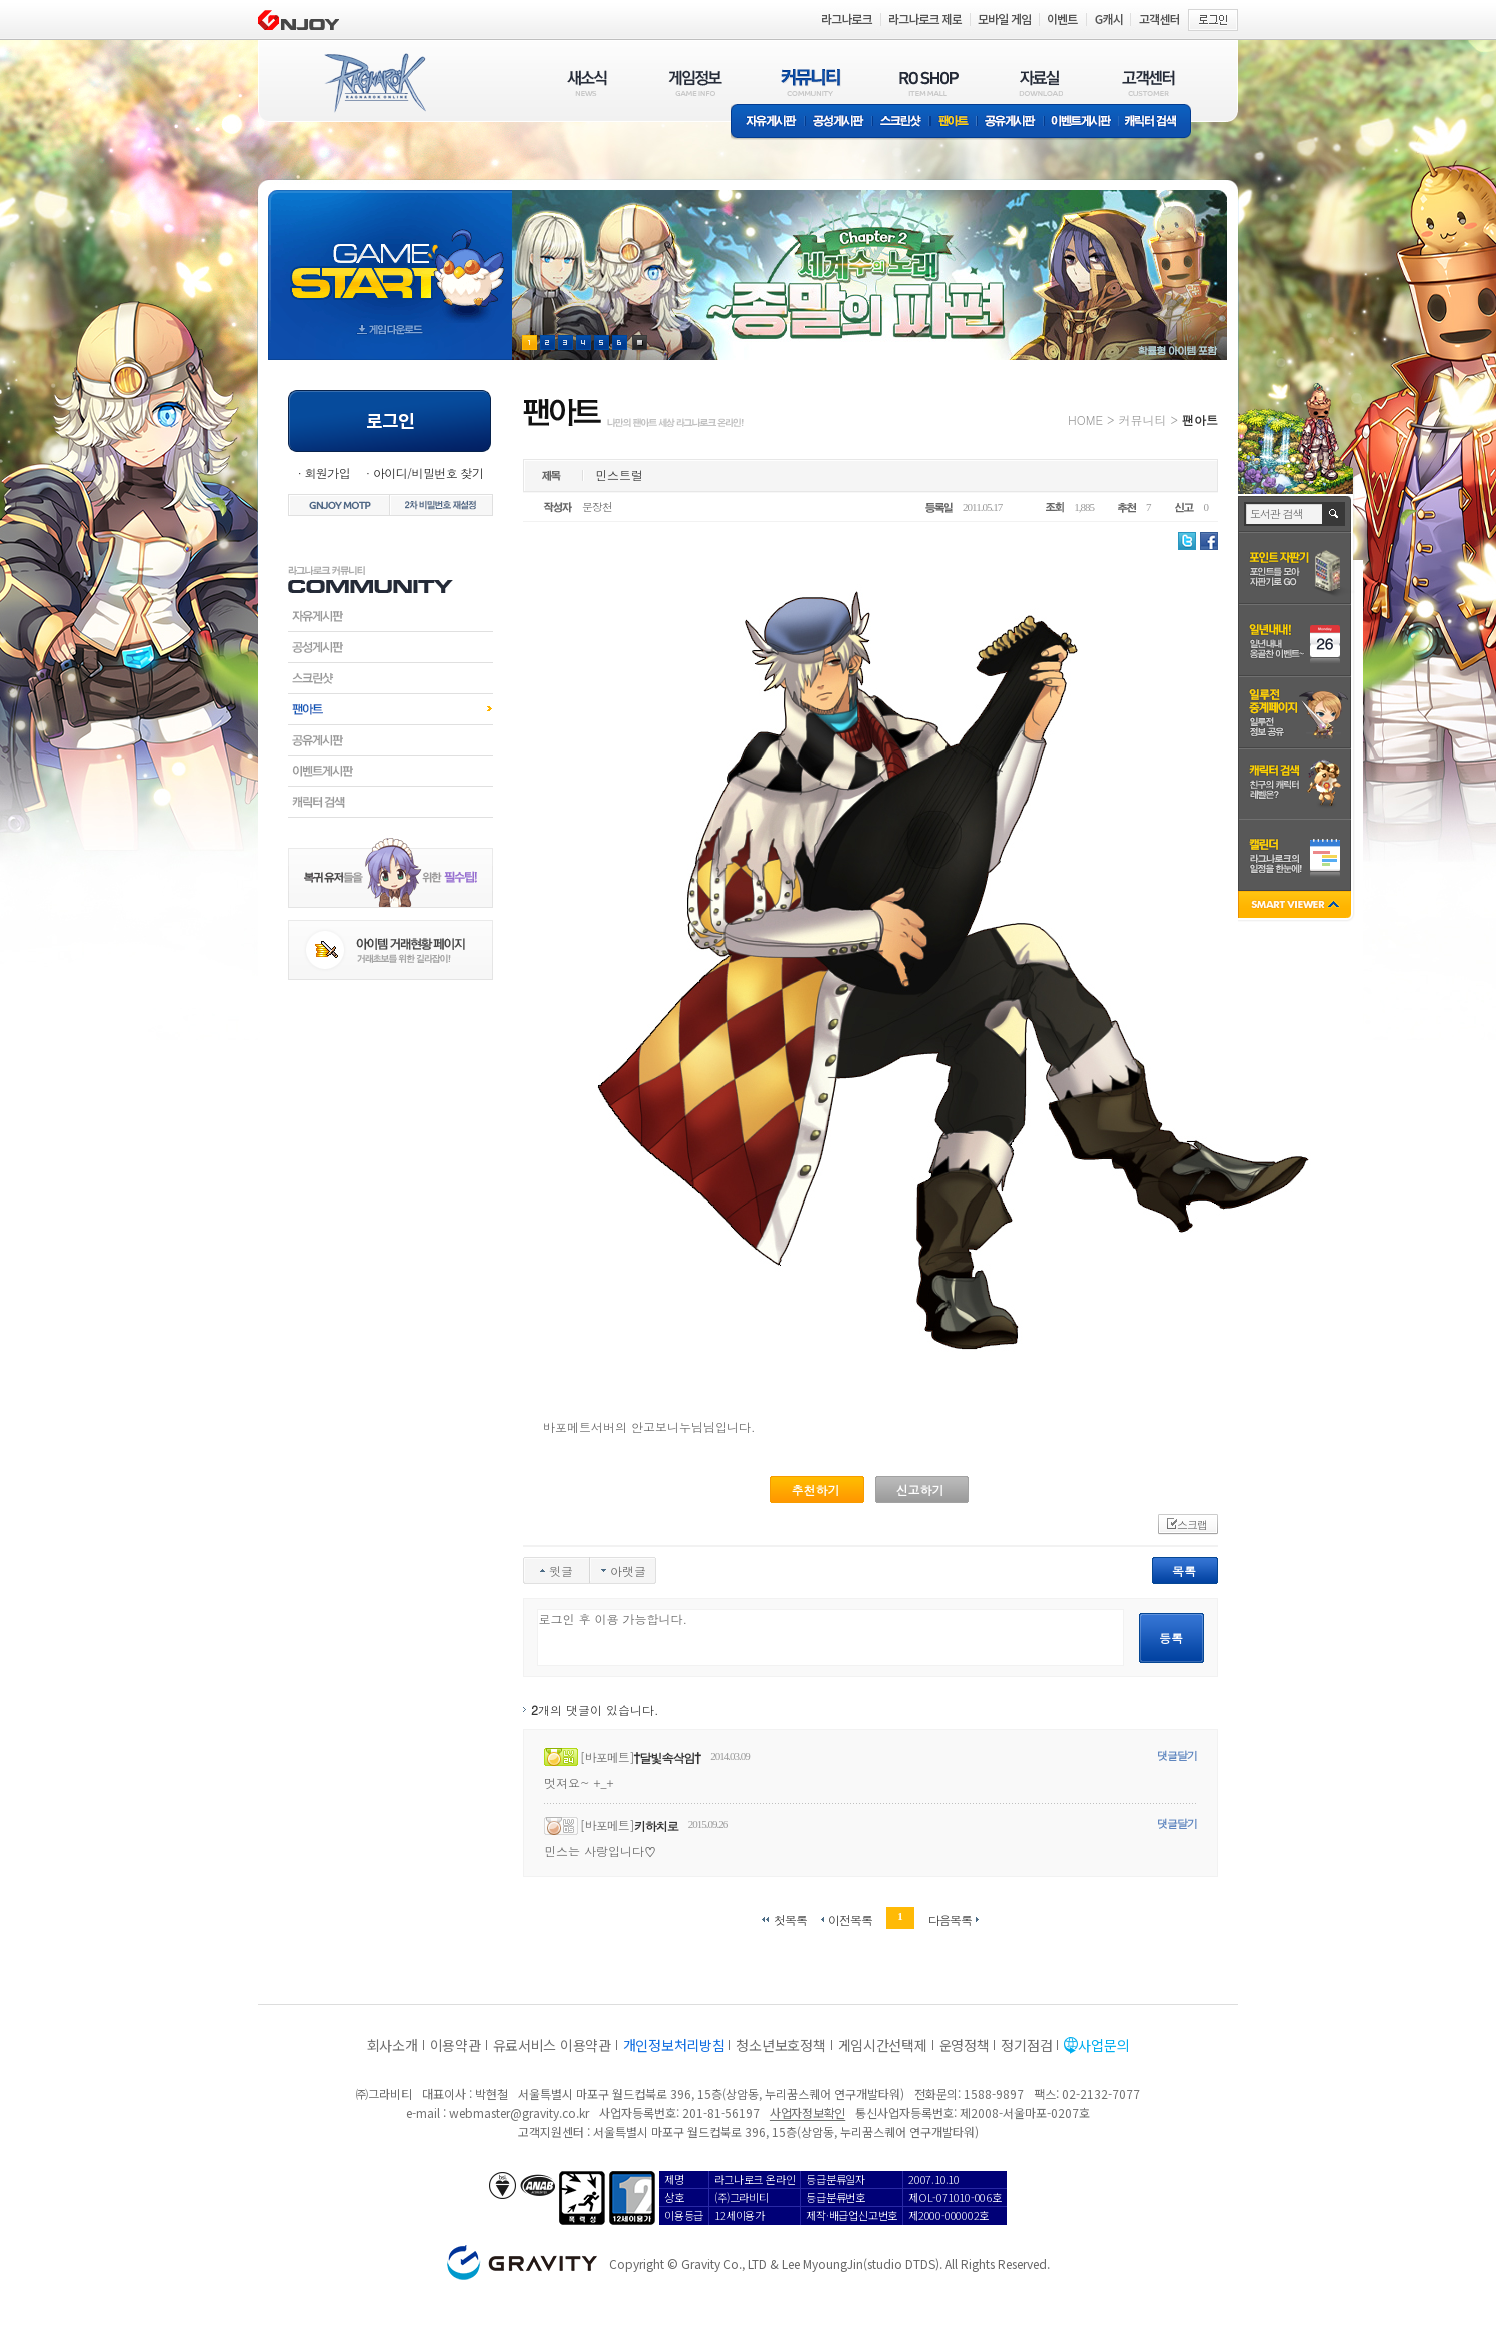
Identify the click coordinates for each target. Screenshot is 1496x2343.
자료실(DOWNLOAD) (1040, 82)
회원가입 (327, 472)
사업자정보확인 (807, 2112)
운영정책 (964, 2045)
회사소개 (392, 2045)
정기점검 (1026, 2045)
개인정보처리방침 (674, 2045)
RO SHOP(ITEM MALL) (929, 82)
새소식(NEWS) (587, 82)
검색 (1334, 514)
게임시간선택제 (882, 2045)
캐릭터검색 (390, 802)
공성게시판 (839, 122)
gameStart (390, 256)
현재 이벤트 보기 (639, 342)
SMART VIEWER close (1296, 906)
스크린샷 (901, 122)
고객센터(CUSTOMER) (1148, 82)
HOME (1085, 419)
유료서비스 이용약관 (552, 2045)
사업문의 (1103, 2045)
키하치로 (656, 1825)
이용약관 (455, 2045)
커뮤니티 (1142, 419)
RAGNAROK (374, 83)
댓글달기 (1177, 1755)
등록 (1171, 1637)
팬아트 (953, 122)
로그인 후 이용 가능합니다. (830, 1637)
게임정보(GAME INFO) (695, 82)
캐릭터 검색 (1157, 122)
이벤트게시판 (1081, 122)
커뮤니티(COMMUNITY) (811, 82)
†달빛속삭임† (667, 1757)
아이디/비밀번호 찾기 (428, 472)
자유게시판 (768, 122)
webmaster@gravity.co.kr (519, 2112)
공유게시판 (1010, 122)
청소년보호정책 (780, 2045)
